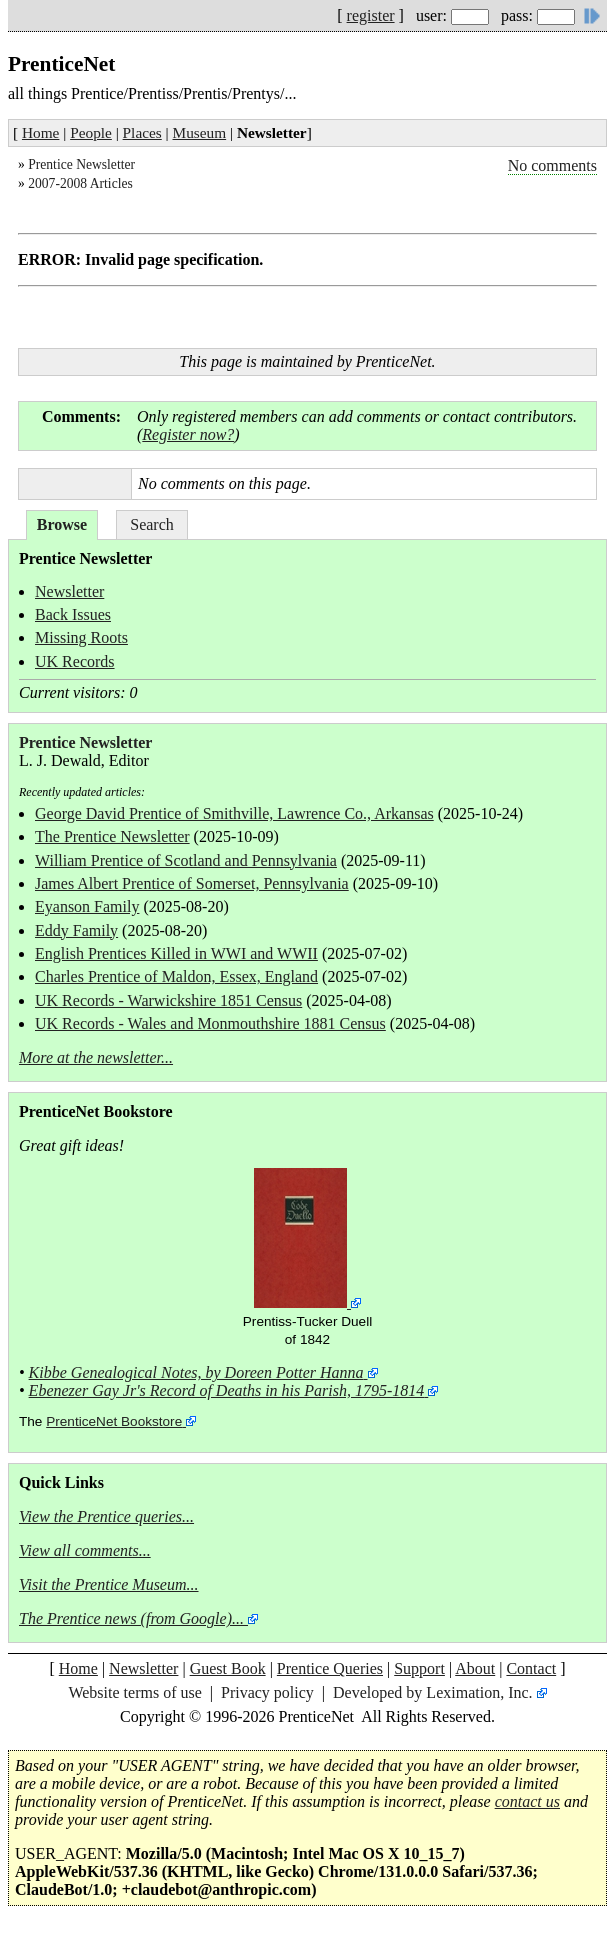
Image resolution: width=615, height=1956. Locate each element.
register (371, 15)
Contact (531, 1668)
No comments (552, 165)
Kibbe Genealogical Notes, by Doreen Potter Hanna (196, 1372)
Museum (200, 132)
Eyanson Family (87, 906)
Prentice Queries (330, 1668)
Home (40, 132)
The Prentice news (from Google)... (131, 1618)
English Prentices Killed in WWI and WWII (176, 953)
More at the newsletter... (96, 1057)
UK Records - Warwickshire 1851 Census (168, 1000)
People (91, 132)
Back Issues (73, 614)
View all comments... (85, 1550)
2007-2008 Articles (80, 183)
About (475, 1668)
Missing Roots (81, 637)
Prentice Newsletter (81, 164)
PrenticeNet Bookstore (114, 1421)
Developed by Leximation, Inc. (433, 1692)
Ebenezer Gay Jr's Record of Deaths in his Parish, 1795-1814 (227, 1390)
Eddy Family (76, 930)
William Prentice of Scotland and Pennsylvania (186, 860)
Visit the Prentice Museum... (109, 1584)
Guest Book (228, 1668)
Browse (62, 524)
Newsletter (69, 591)
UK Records (75, 661)
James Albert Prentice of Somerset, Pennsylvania (192, 883)
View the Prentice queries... (106, 1516)
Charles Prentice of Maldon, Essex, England (176, 976)
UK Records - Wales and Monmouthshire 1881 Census (210, 1023)
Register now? (188, 434)
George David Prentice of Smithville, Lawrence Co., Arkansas (234, 813)
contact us (527, 1801)
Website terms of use (134, 1692)
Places (142, 132)
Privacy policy (267, 1692)
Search (152, 524)
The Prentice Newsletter (112, 836)
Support (419, 1668)
